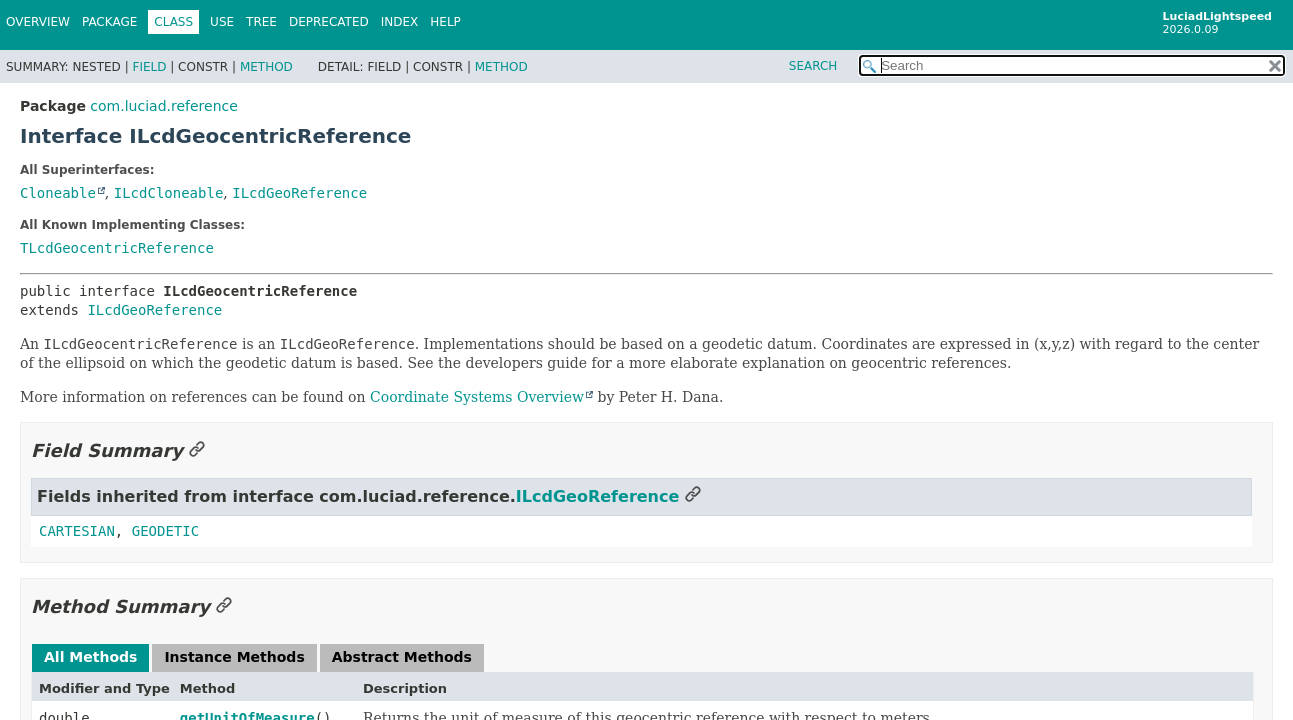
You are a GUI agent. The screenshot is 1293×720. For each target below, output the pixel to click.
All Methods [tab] (90, 657)
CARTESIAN (77, 531)
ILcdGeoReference (299, 193)
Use (222, 22)
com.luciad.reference (163, 106)
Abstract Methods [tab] (402, 657)
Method (266, 67)
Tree (261, 22)
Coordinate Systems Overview (477, 397)
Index (400, 22)
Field (149, 67)
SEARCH (813, 66)
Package (109, 22)
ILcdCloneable (169, 193)
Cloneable (58, 193)
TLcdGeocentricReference (117, 248)
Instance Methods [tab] (234, 657)
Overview (38, 22)
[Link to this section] (197, 450)
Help (445, 22)
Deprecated (329, 22)
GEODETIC (165, 531)
